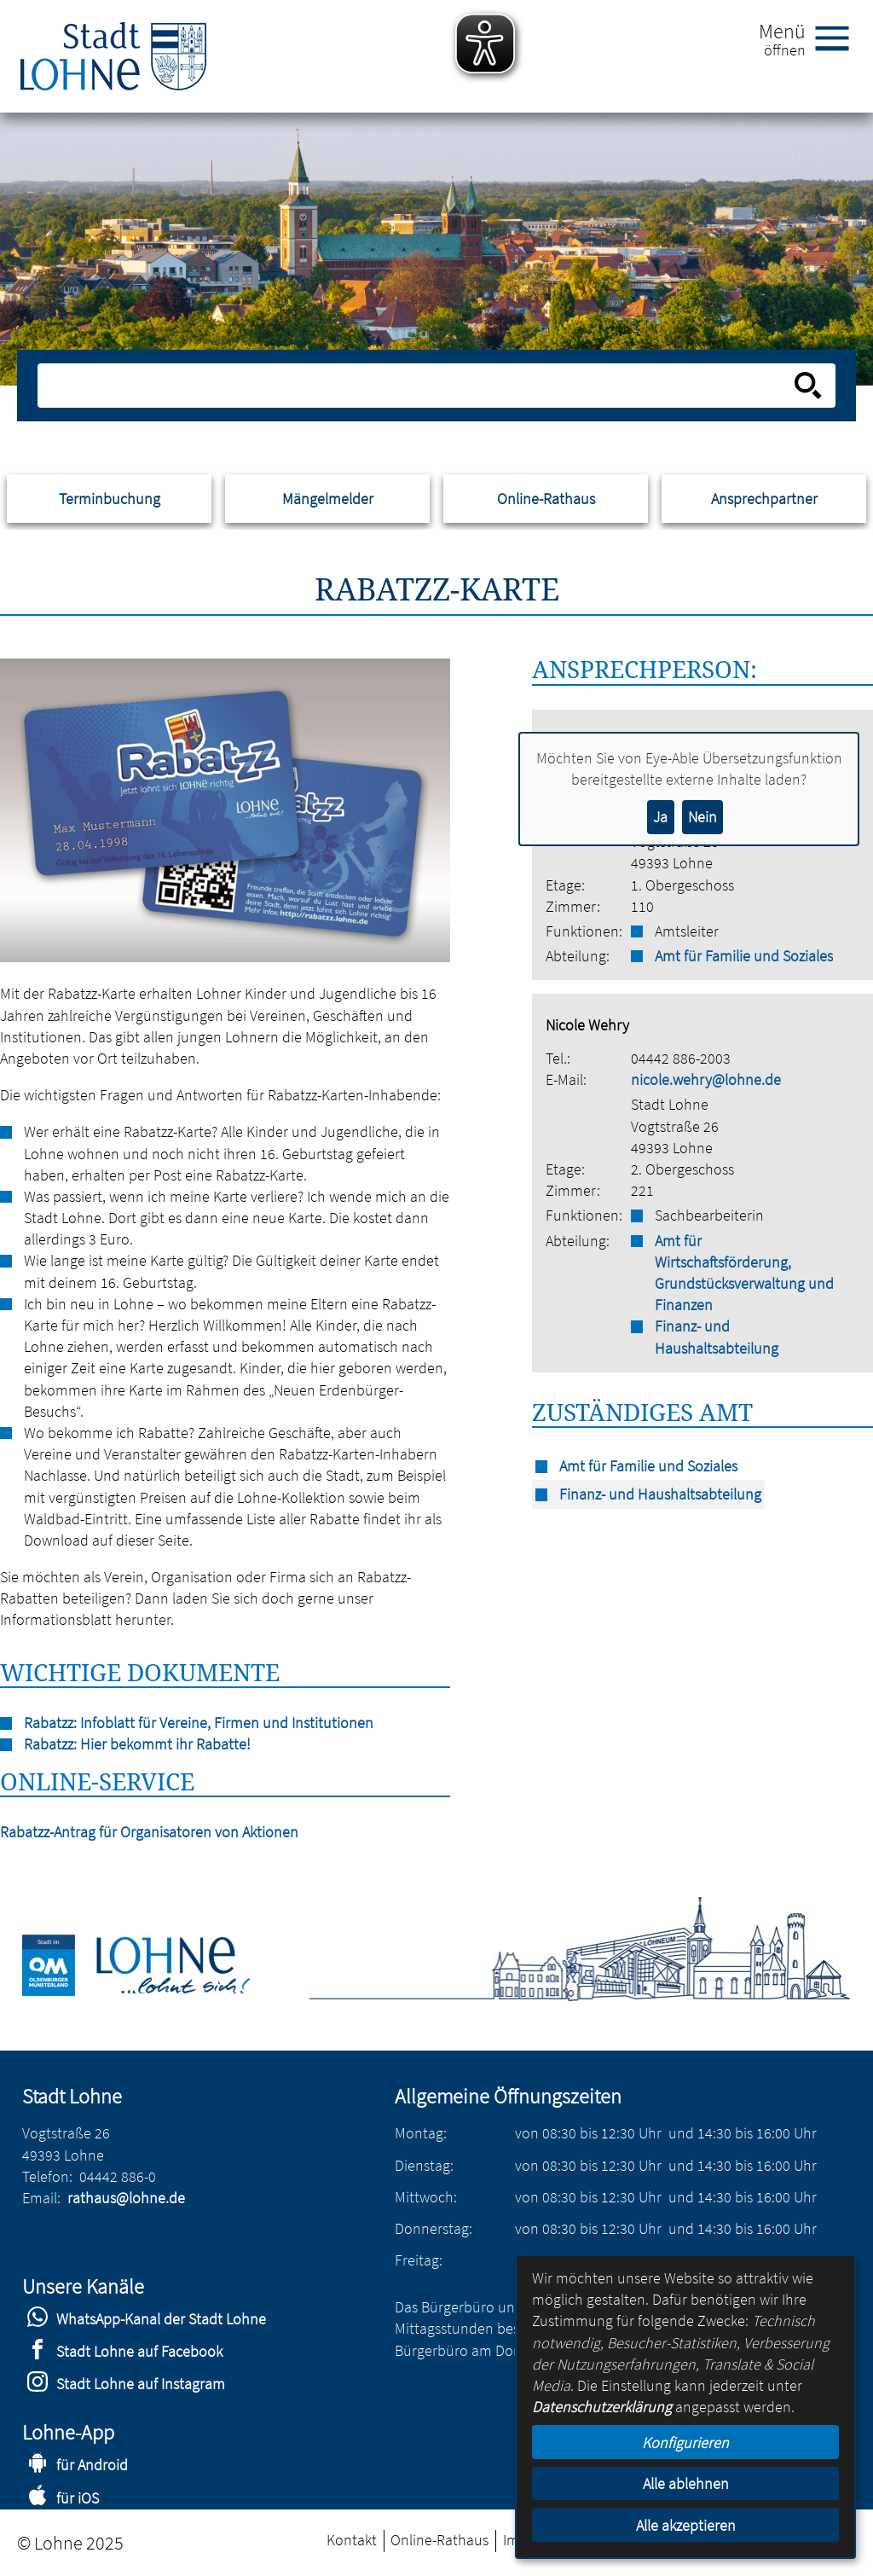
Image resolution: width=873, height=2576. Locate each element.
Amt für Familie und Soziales (744, 956)
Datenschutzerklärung (602, 2406)
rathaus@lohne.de (126, 2198)
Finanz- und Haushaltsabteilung (716, 1336)
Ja (660, 817)
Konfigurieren (685, 2442)
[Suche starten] (808, 385)
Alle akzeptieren (686, 2525)
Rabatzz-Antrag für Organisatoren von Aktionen (149, 1832)
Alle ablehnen (686, 2483)
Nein (702, 817)
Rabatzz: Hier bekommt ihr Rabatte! (137, 1744)
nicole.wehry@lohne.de (706, 1079)
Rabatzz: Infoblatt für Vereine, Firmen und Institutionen (198, 1722)
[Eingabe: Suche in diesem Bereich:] (417, 385)
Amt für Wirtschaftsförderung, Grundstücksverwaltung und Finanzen (744, 1273)
